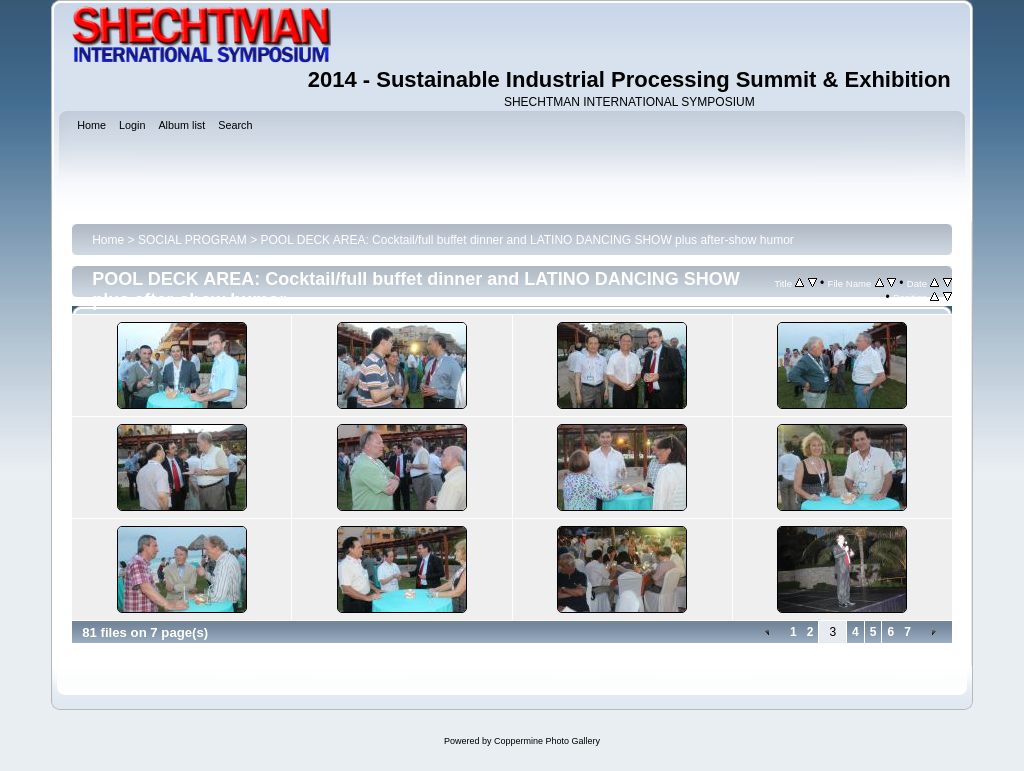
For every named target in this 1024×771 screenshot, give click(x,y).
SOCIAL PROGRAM (192, 240)
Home (108, 240)
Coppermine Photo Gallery (547, 741)
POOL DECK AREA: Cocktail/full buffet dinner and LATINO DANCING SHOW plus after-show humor (527, 240)
